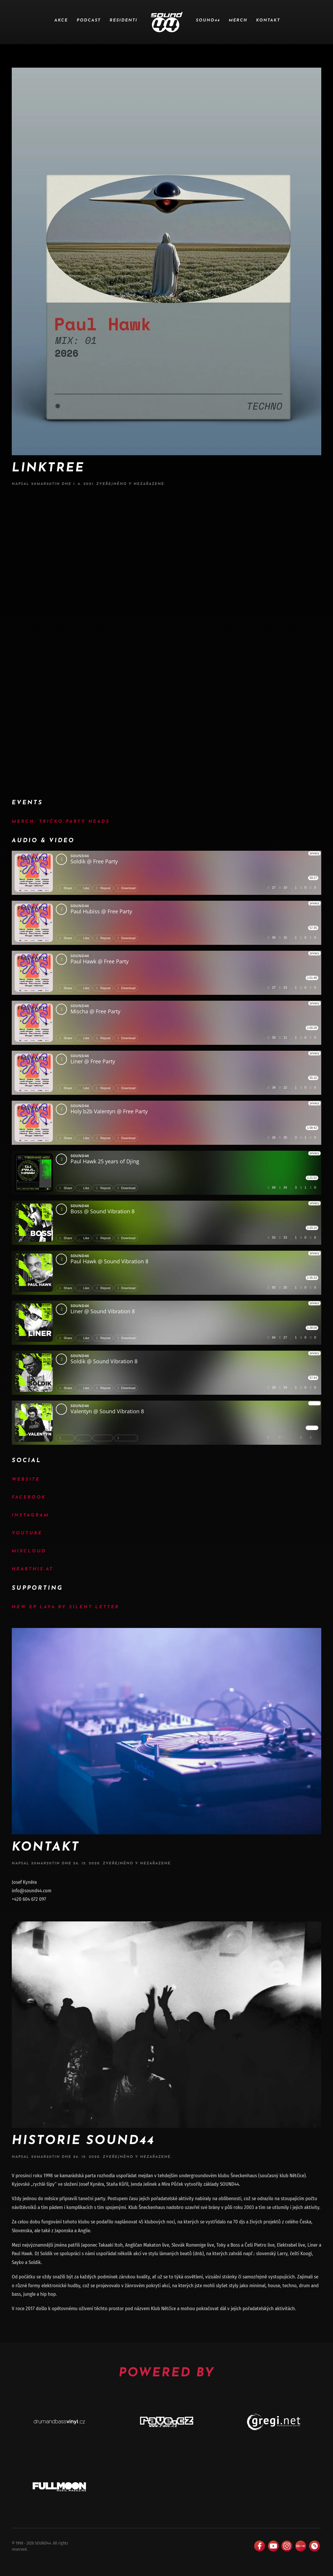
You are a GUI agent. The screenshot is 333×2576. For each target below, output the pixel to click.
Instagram (30, 1515)
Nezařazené (149, 484)
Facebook (29, 1497)
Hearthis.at (32, 1569)
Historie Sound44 (83, 2141)
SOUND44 (208, 20)
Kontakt (268, 20)
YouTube (27, 1533)
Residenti (123, 20)
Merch (238, 20)
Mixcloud (29, 1551)
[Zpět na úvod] (166, 22)
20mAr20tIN (45, 484)
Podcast (89, 20)
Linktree (48, 468)
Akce (61, 20)
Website (26, 1479)
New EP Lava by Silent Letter (65, 1607)
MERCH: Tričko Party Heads (61, 822)
